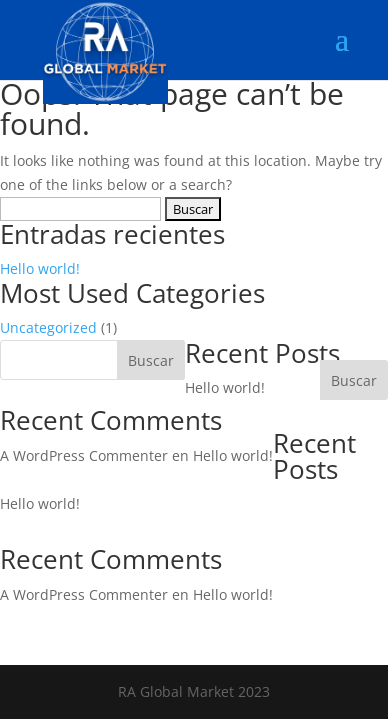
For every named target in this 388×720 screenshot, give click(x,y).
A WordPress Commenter (84, 455)
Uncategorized (48, 327)
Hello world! (40, 268)
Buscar (354, 380)
